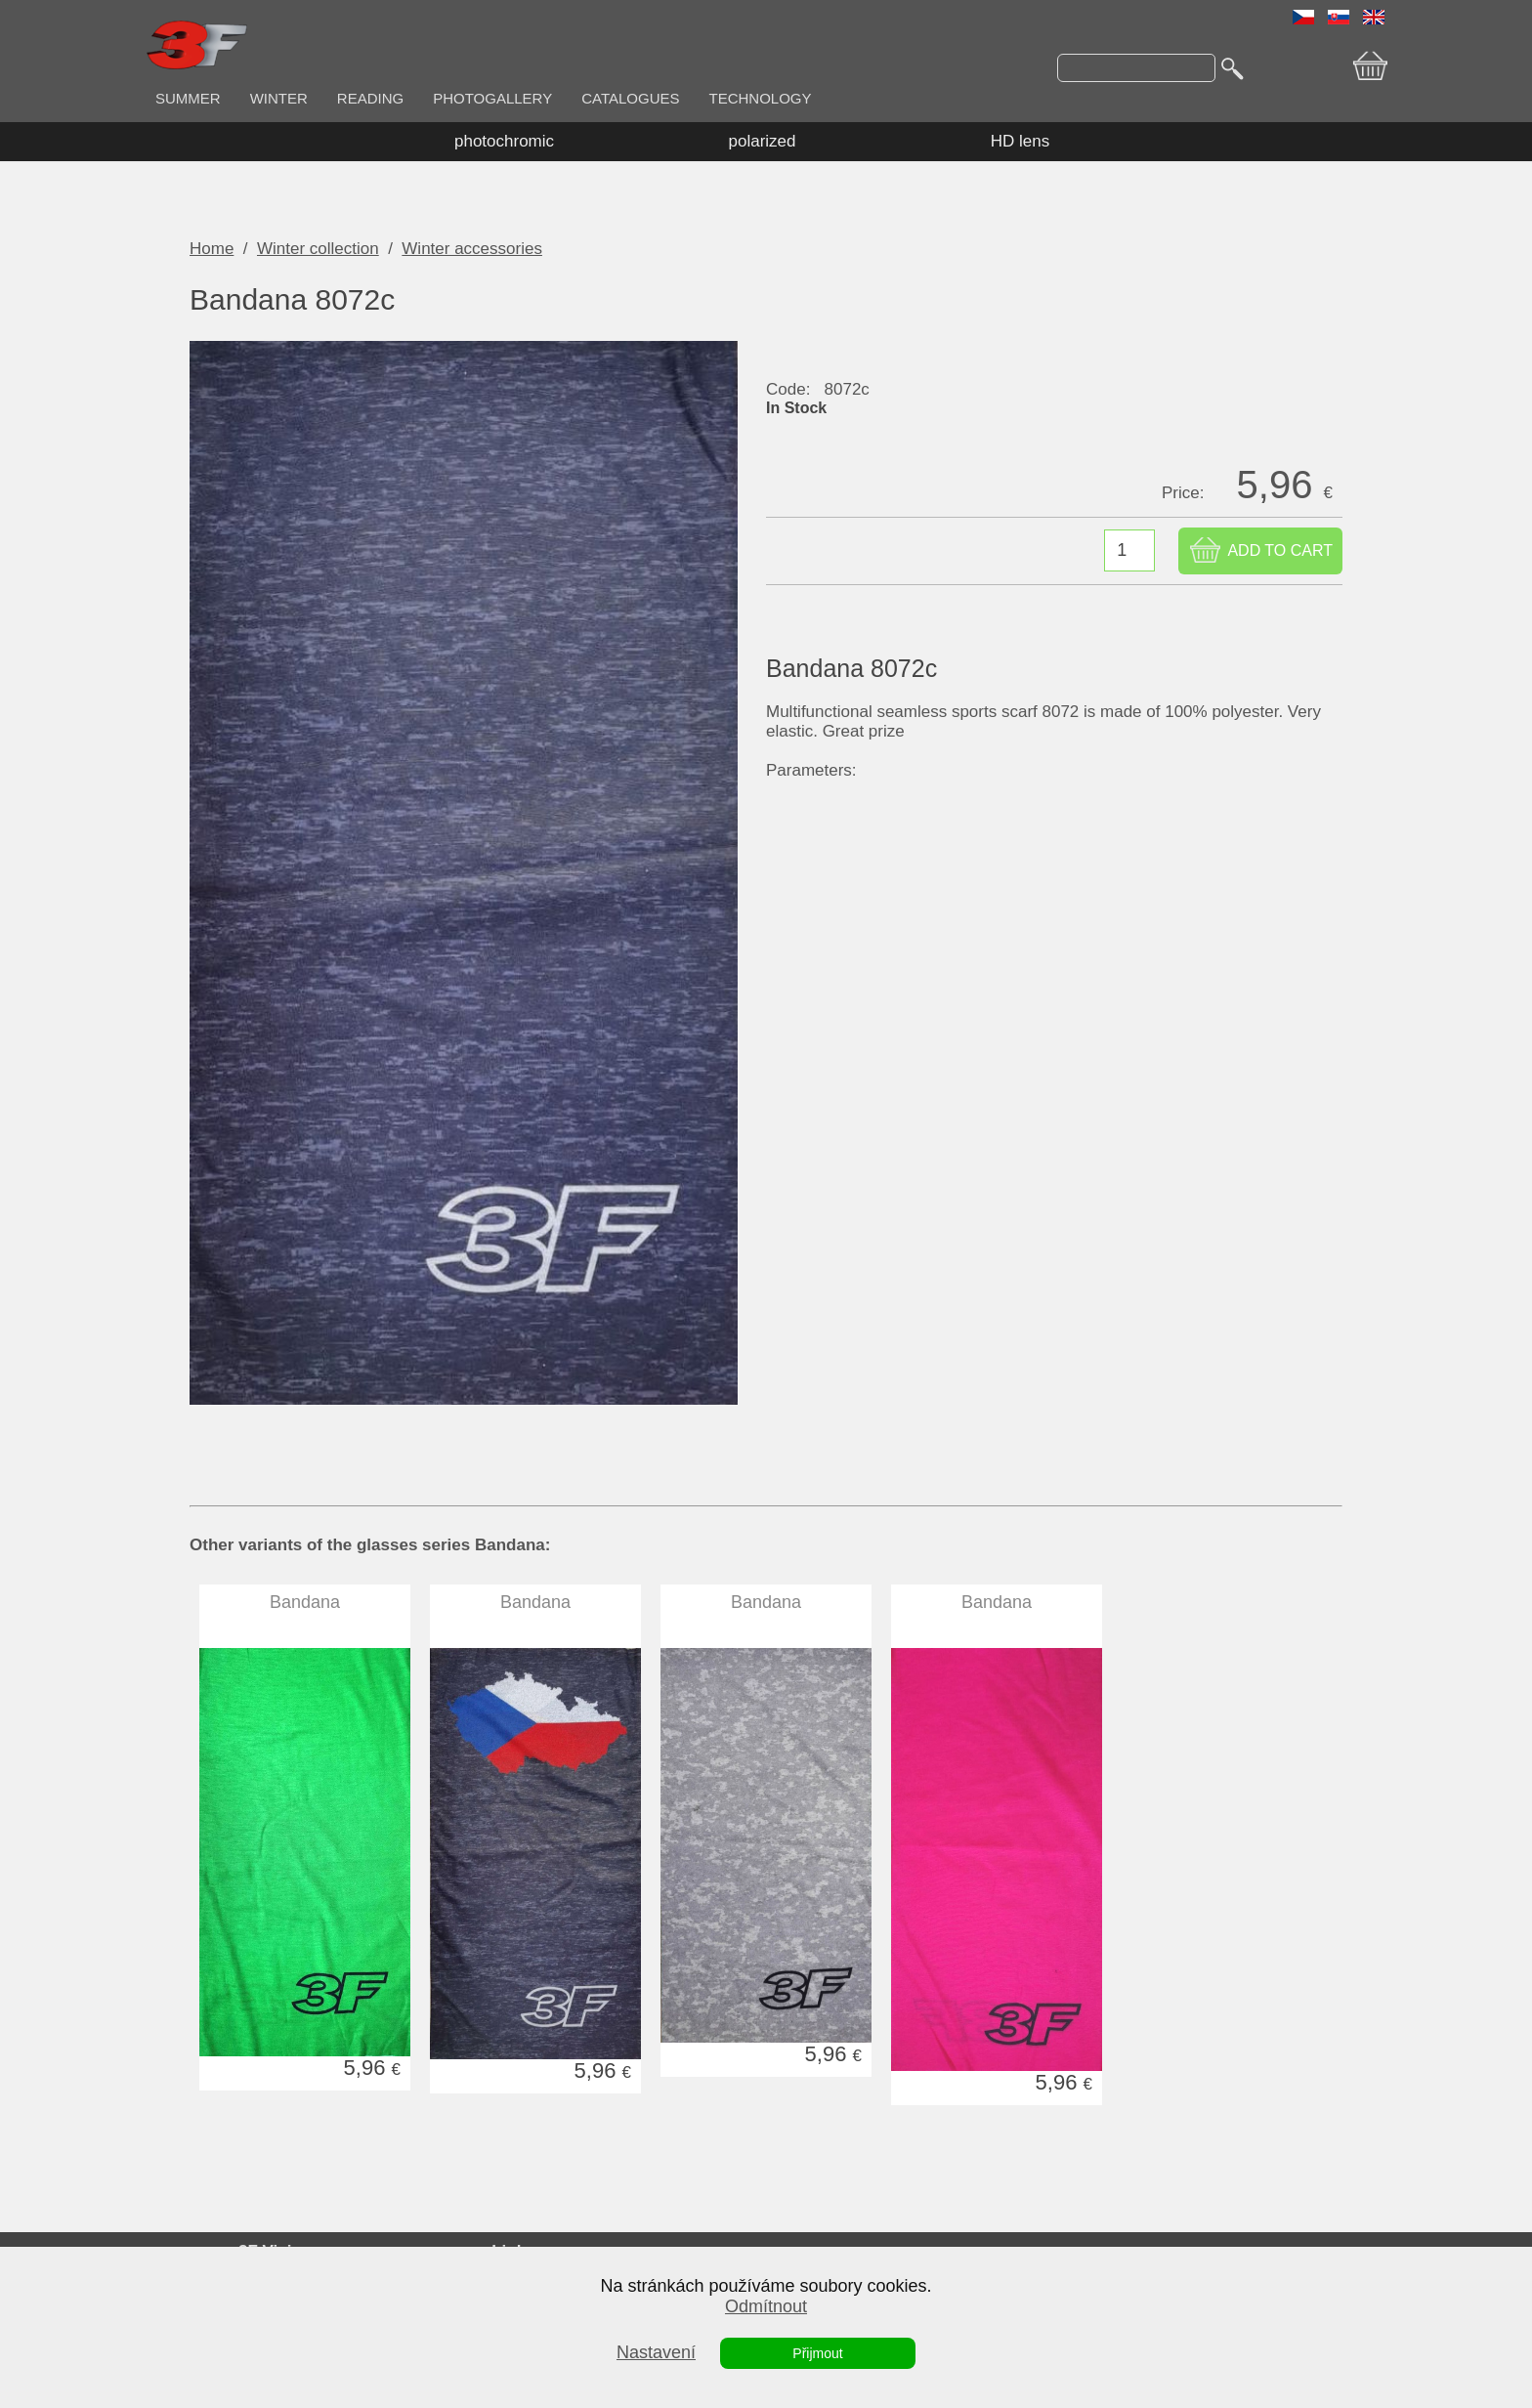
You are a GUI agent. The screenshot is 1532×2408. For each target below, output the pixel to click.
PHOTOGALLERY (492, 98)
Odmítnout (766, 2306)
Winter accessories (472, 248)
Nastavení (656, 2352)
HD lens (1020, 141)
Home (212, 248)
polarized (762, 141)
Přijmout (817, 2353)
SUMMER (188, 98)
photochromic (504, 141)
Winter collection (318, 248)
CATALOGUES (630, 98)
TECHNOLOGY (760, 98)
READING (370, 98)
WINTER (279, 98)
